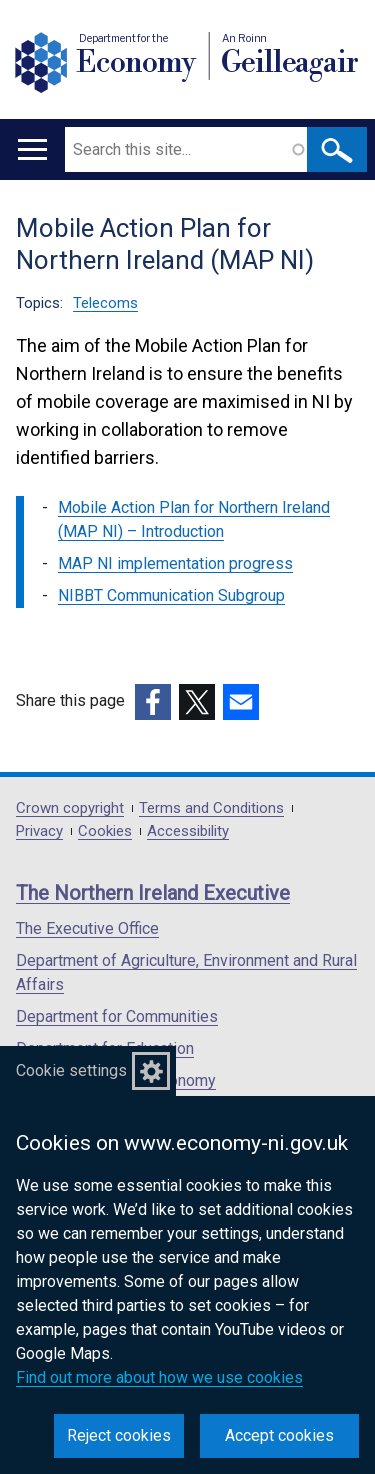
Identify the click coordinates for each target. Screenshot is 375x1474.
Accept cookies (279, 1435)
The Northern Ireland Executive (153, 893)
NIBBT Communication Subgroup (171, 595)
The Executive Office (87, 928)
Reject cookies (119, 1435)
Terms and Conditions (211, 808)
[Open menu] (32, 149)
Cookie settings (71, 1070)
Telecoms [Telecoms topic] (105, 303)
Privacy (39, 831)
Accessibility (188, 831)
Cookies (105, 831)
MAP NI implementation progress (175, 563)
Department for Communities (117, 1016)
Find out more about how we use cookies (159, 1377)
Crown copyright (70, 808)
